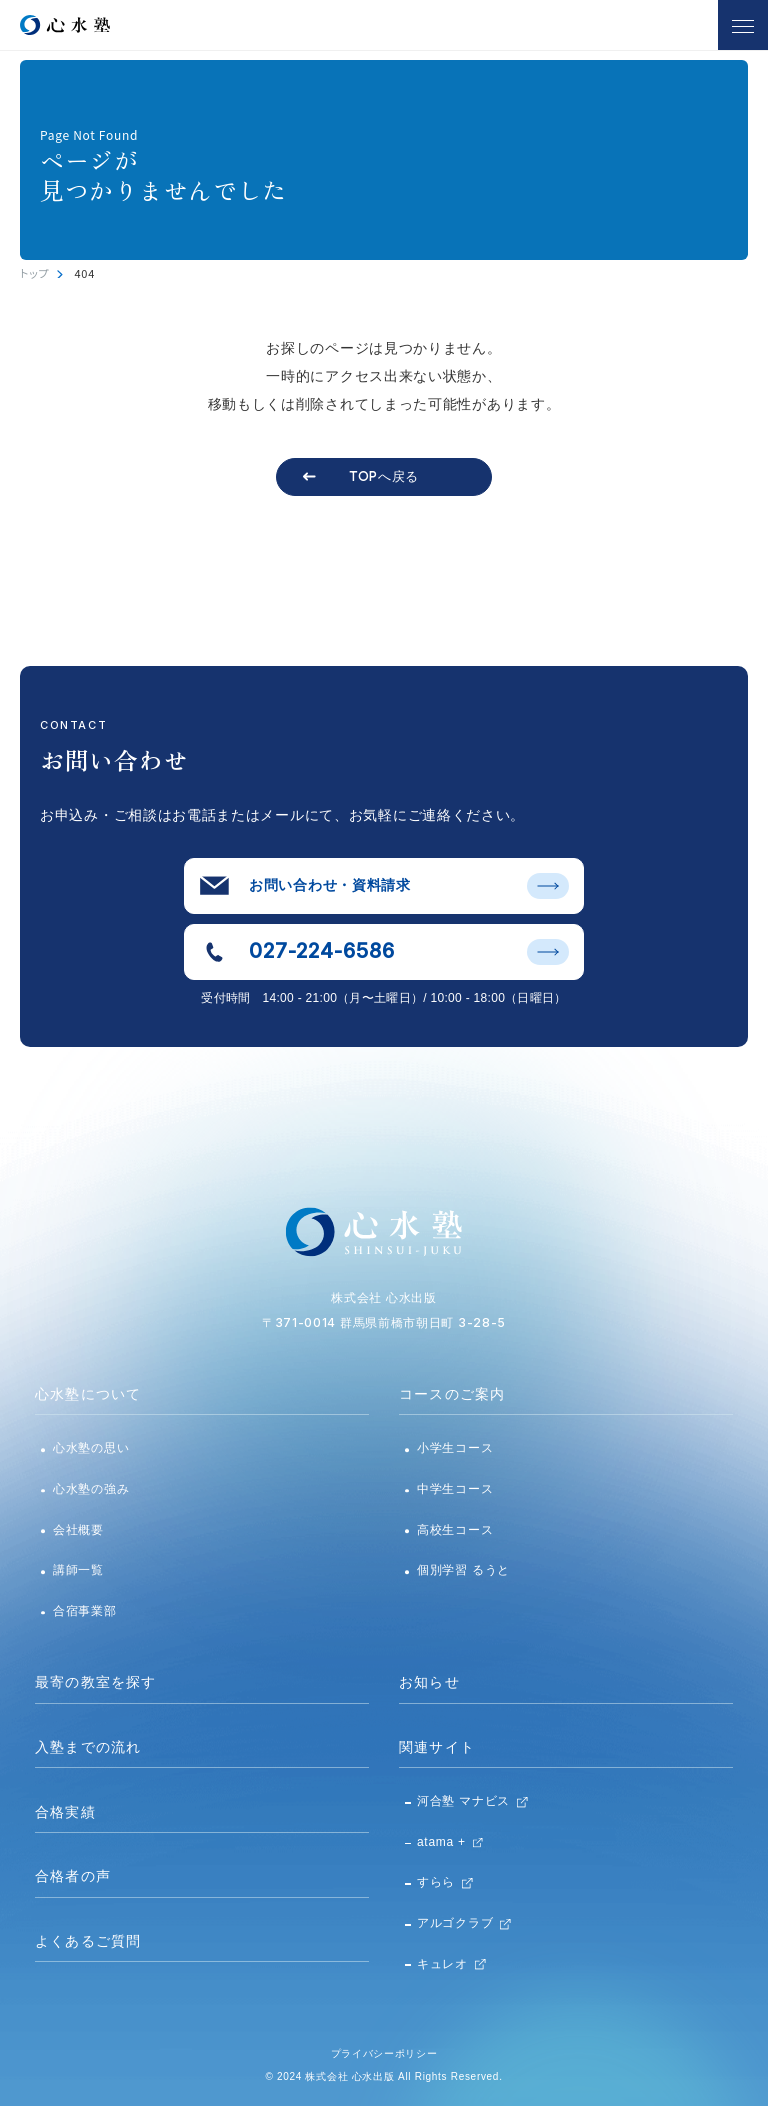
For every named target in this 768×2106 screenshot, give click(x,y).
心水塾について (88, 1394)
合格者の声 (73, 1876)
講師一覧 (78, 1570)
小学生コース (455, 1448)
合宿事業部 (85, 1611)
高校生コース (455, 1530)
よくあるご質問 (88, 1941)
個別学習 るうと (463, 1570)
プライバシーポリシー (384, 2053)
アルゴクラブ (455, 1923)
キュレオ (442, 1964)
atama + (441, 1842)
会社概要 (78, 1530)
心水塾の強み (91, 1489)
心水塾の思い (91, 1448)
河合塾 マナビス (463, 1801)
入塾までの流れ (88, 1747)
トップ (34, 273)
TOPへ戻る (384, 476)
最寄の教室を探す (95, 1682)
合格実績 (65, 1812)
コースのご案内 (452, 1394)
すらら (436, 1882)
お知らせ (429, 1682)
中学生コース (455, 1489)
